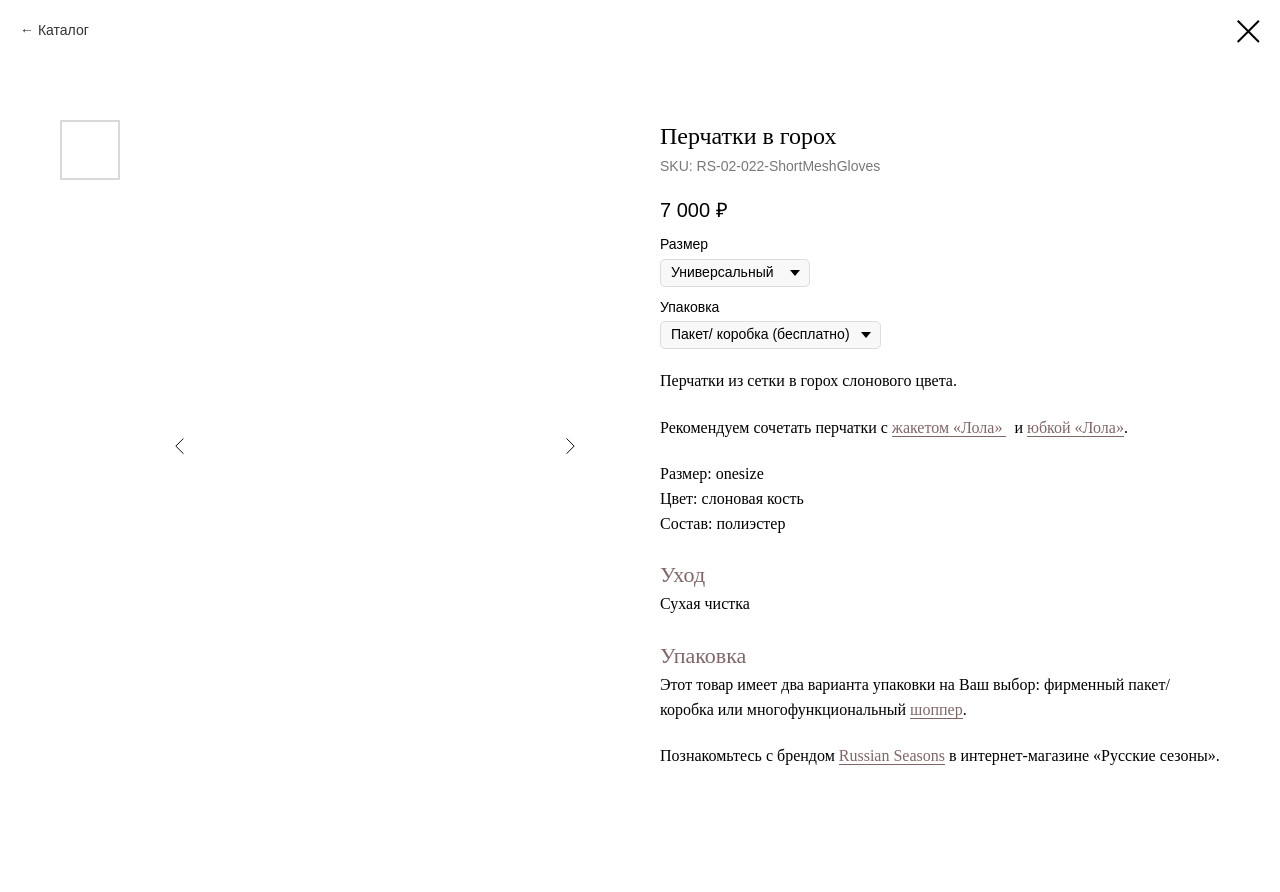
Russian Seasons (892, 755)
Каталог (63, 30)
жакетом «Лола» (949, 427)
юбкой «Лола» (1075, 427)
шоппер (936, 709)
